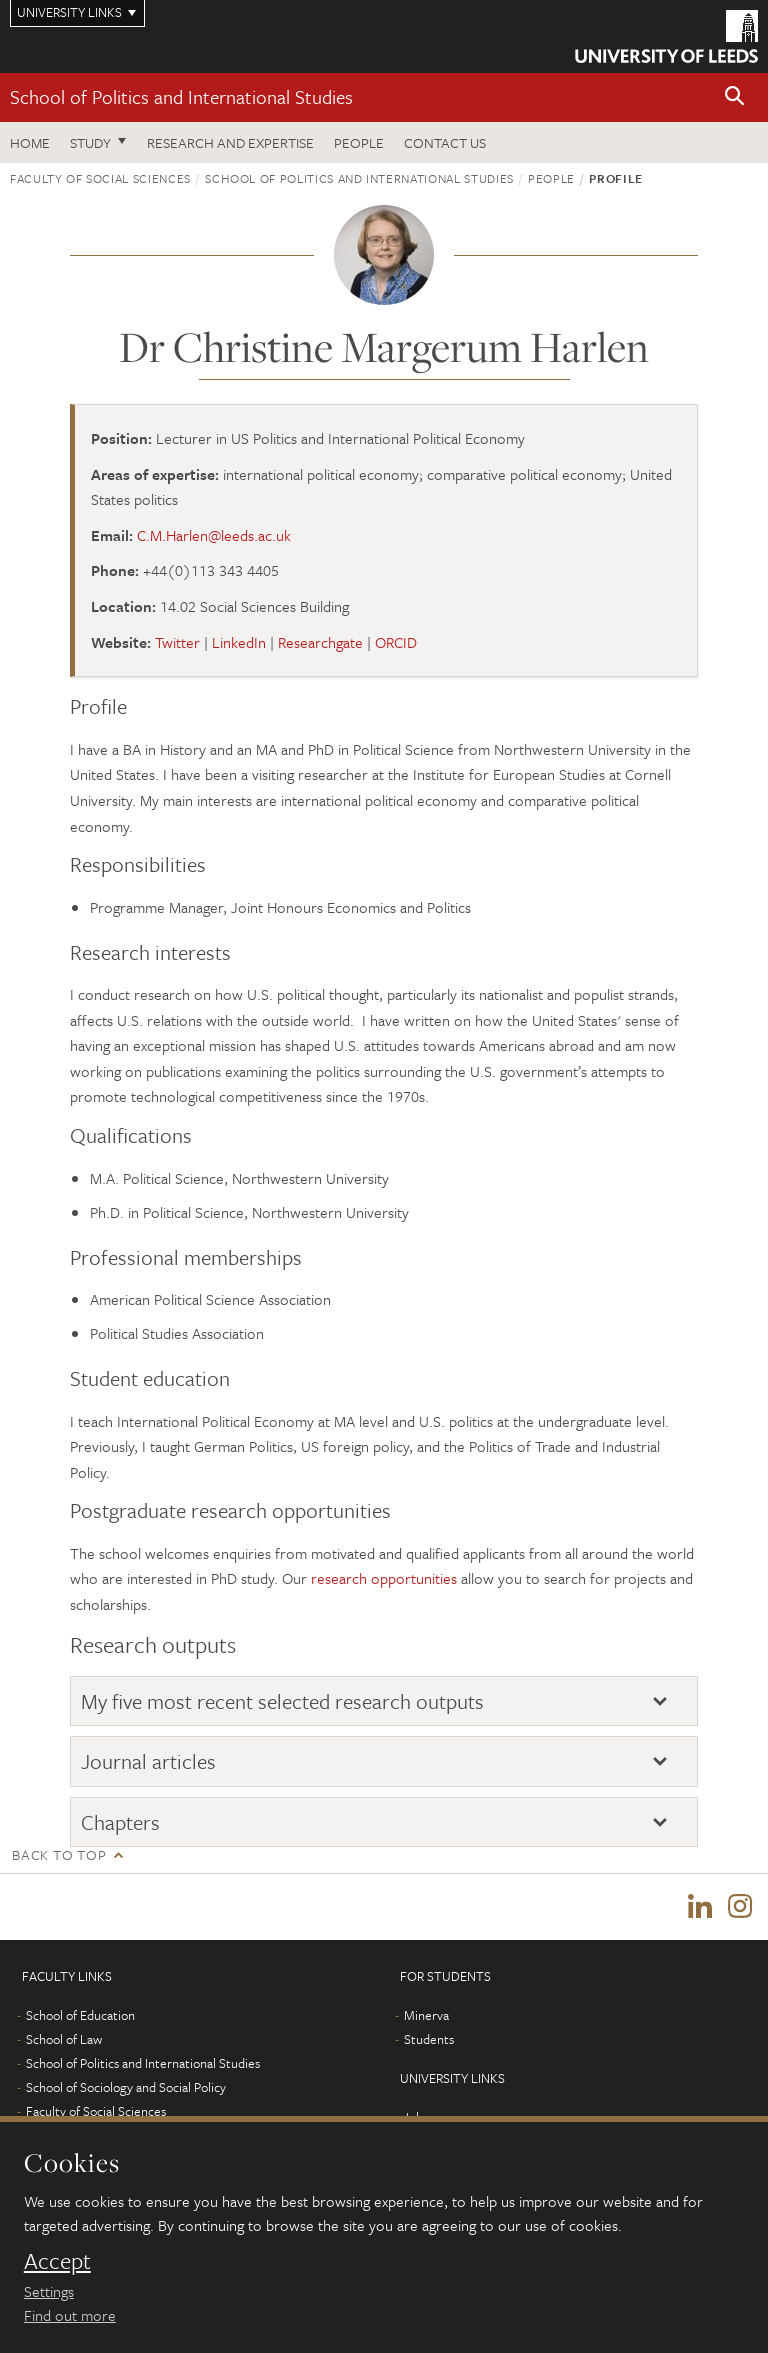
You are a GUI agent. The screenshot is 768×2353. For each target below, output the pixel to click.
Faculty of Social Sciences (100, 178)
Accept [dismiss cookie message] (57, 2261)
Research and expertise (230, 142)
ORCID (396, 642)
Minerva (426, 2015)
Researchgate (320, 642)
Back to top (59, 1854)
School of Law (64, 2039)
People (359, 142)
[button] (735, 97)
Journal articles (148, 1761)
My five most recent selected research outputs (282, 1701)
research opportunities (384, 1578)
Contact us (445, 142)
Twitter (177, 642)
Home (30, 142)
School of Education (80, 2015)
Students (429, 2039)
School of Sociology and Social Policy (126, 2087)
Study (90, 142)
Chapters (120, 1822)
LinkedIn (239, 642)
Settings (49, 2291)
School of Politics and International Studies (181, 96)
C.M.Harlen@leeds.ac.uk (214, 535)
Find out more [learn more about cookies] (70, 2315)
